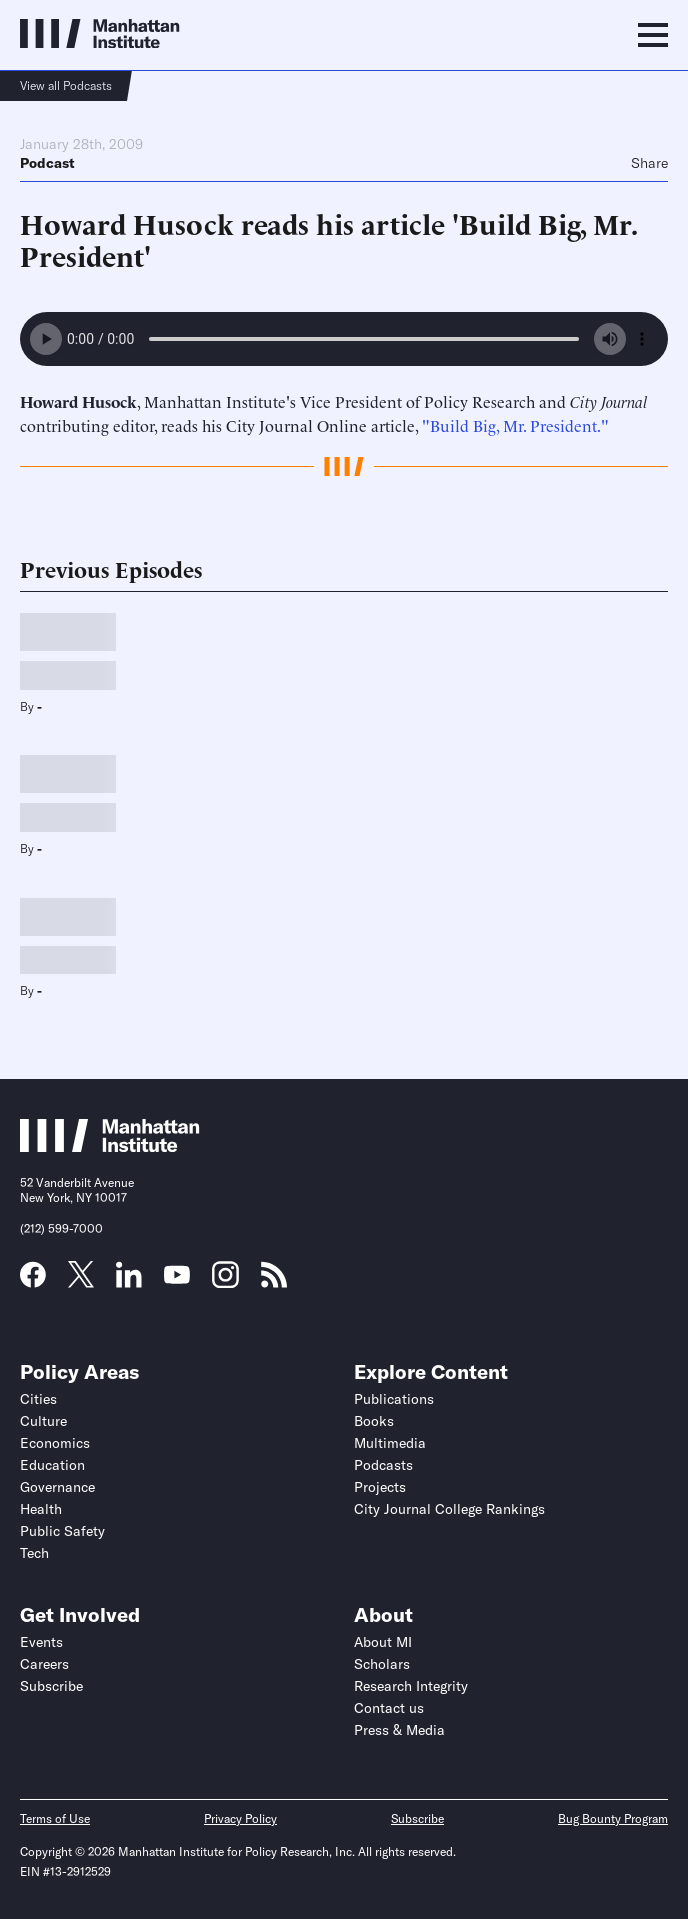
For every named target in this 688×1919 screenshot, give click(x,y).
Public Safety (62, 1531)
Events (41, 1642)
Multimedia (390, 1443)
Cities (38, 1399)
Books (374, 1421)
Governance (57, 1487)
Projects (380, 1487)
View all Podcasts (66, 85)
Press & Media (399, 1730)
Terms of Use (55, 1818)
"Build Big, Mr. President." (515, 425)
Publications (394, 1399)
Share (649, 163)
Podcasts (383, 1465)
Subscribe (51, 1686)
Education (52, 1465)
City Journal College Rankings (449, 1509)
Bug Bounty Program (613, 1818)
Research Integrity (411, 1686)
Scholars (382, 1664)
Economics (55, 1443)
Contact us (389, 1708)
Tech (34, 1553)
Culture (43, 1421)
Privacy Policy (240, 1818)
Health (41, 1509)
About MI (383, 1642)
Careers (44, 1664)
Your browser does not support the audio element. (344, 339)
